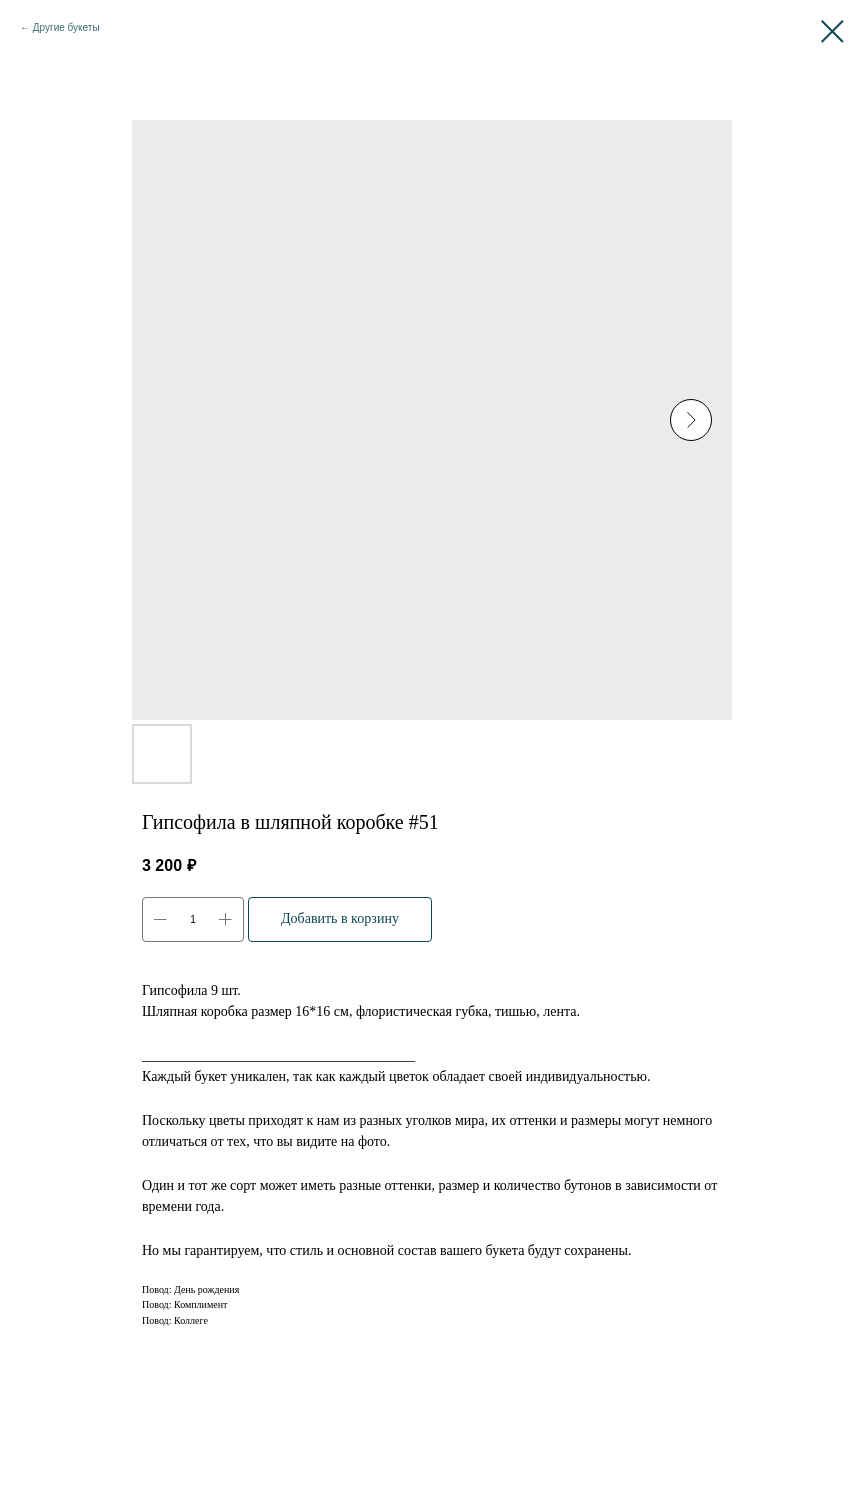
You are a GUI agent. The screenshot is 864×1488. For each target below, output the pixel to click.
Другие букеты (66, 27)
